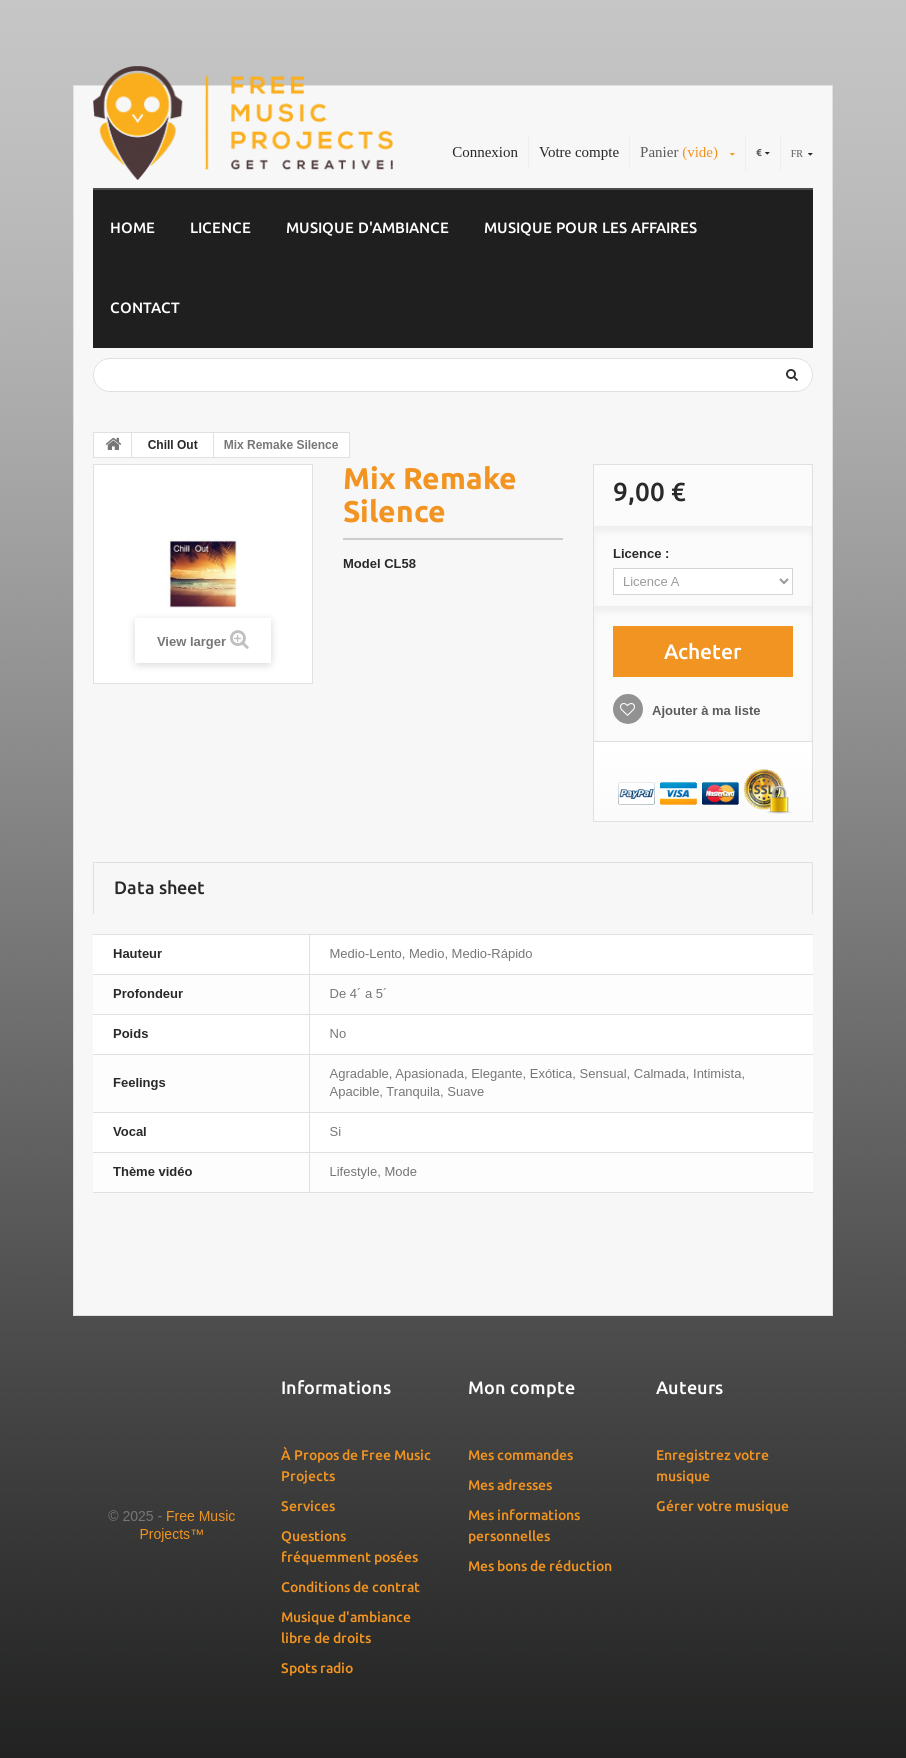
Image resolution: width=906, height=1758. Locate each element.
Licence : (643, 553)
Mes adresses (510, 1485)
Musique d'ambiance (367, 227)
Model (362, 563)
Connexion (485, 152)
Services (308, 1506)
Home (132, 227)
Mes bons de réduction (540, 1566)
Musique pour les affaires (590, 227)
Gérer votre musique (722, 1506)
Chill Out (173, 445)
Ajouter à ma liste (705, 710)
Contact (145, 307)
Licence (220, 227)
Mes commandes (520, 1455)
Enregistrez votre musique (712, 1465)
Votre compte (579, 152)
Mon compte (521, 1387)
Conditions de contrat (350, 1587)
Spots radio (317, 1668)
